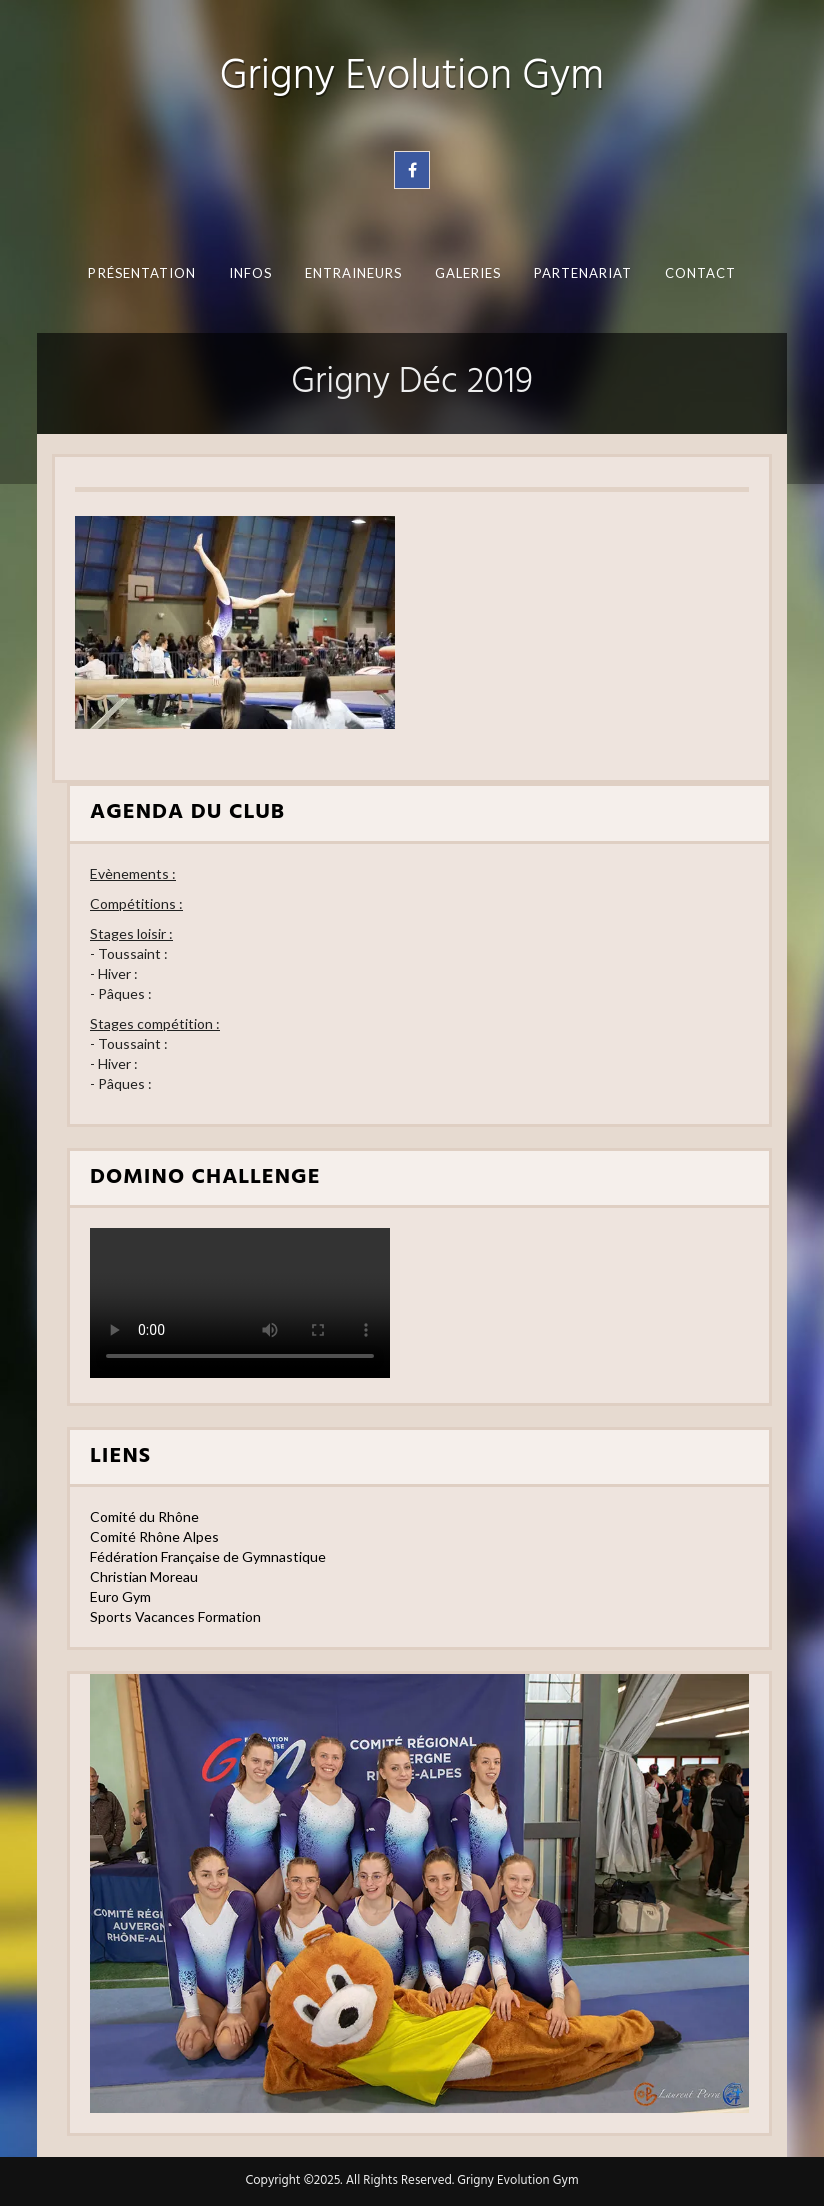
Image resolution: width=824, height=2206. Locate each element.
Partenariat (582, 273)
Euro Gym (120, 1596)
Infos (249, 273)
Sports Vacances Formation (175, 1616)
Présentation (142, 273)
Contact (700, 273)
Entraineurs (353, 273)
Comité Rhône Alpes (154, 1536)
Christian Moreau (144, 1576)
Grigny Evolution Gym (412, 77)
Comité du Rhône (144, 1516)
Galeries (467, 273)
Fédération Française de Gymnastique (208, 1556)
